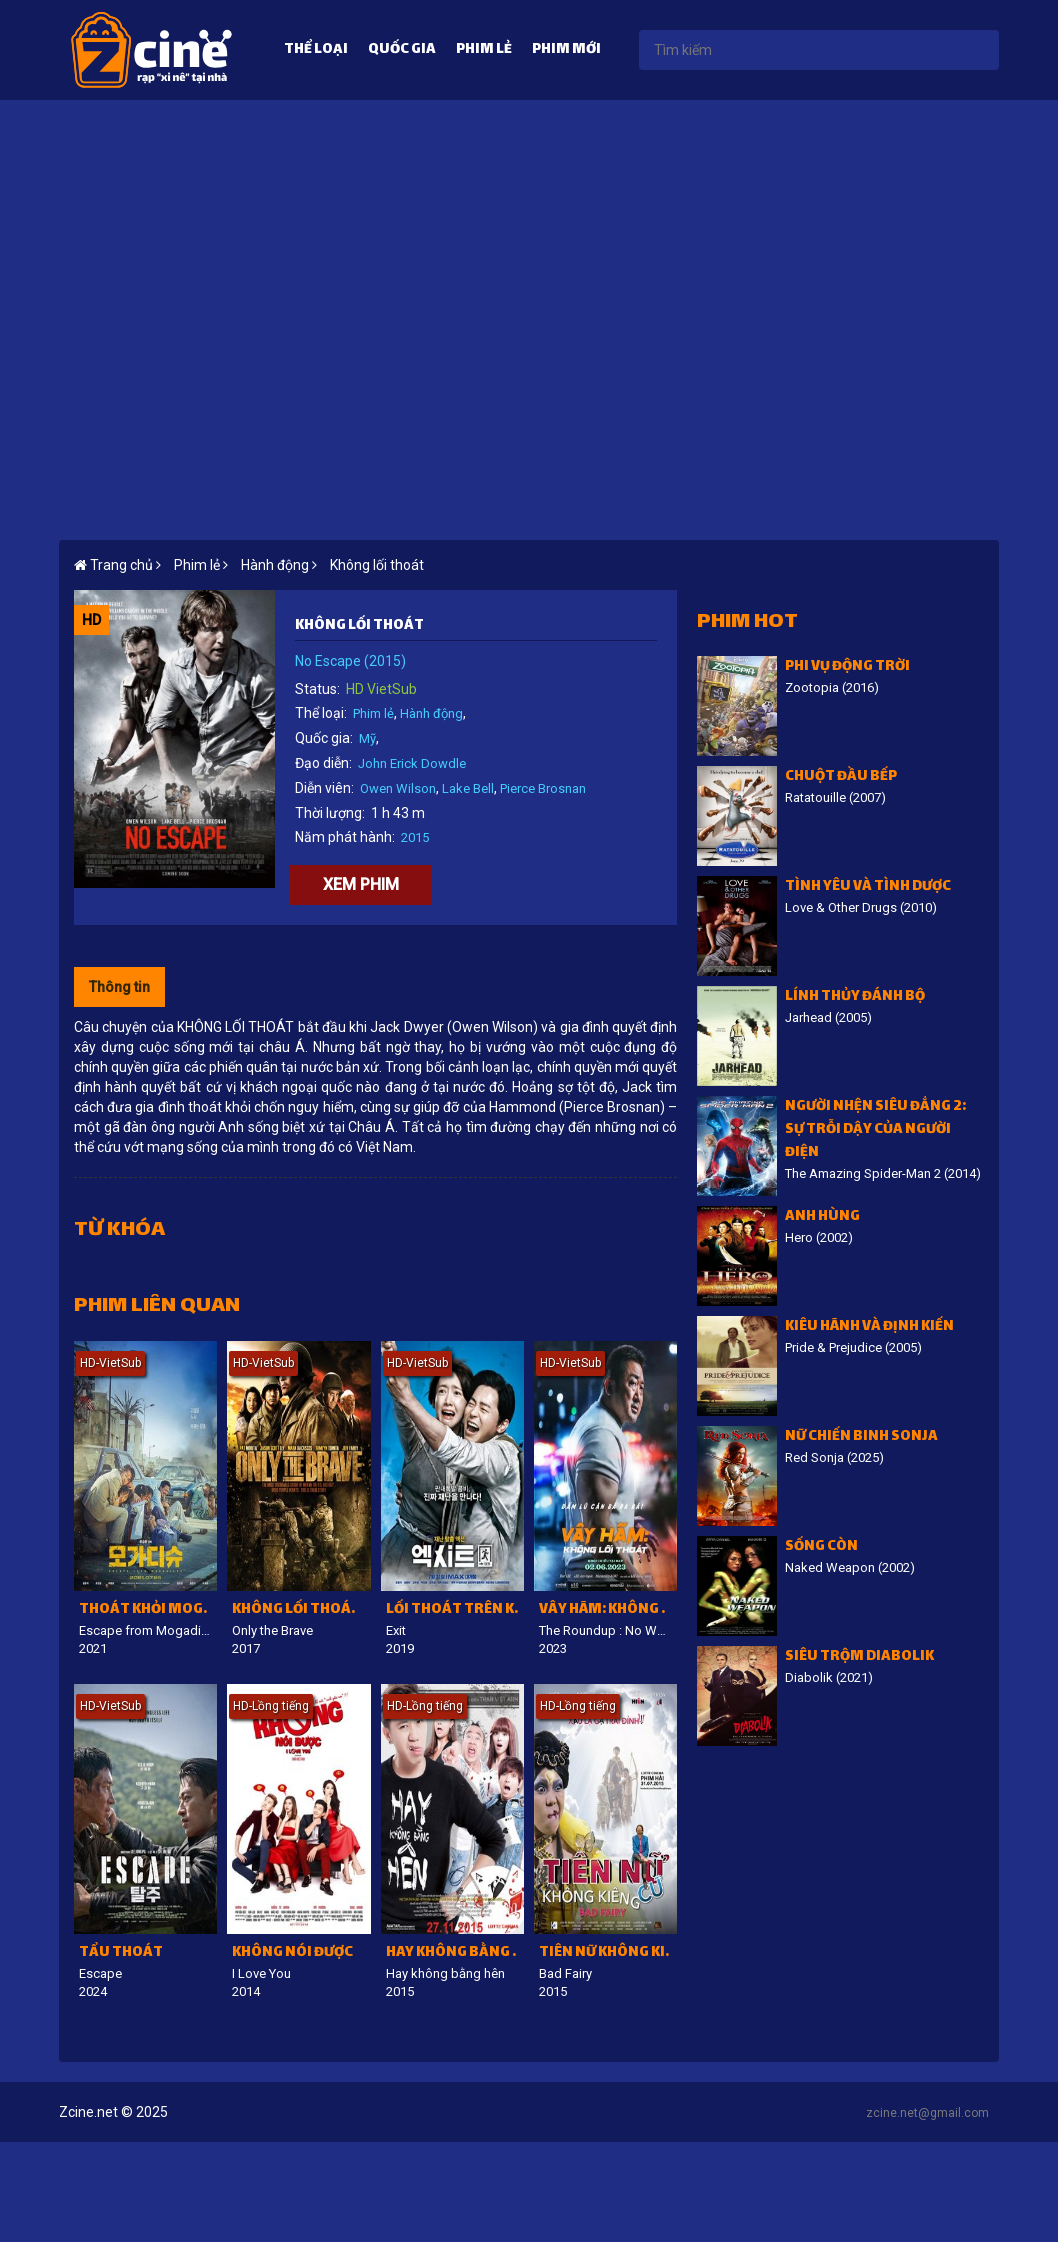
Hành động (431, 713)
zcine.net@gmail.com (927, 2113)
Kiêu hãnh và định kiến (869, 1327)
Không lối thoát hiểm (301, 1610)
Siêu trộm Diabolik (859, 1657)
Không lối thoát (377, 565)
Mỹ (367, 738)
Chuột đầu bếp (841, 777)
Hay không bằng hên (455, 1953)
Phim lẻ (484, 50)
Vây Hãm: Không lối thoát (608, 1610)
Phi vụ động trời (847, 667)
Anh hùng (822, 1217)
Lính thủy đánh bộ (855, 997)
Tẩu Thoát (121, 1953)
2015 (415, 837)
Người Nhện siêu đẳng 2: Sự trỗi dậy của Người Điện (875, 1130)
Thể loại (316, 50)
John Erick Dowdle (412, 763)
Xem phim (361, 884)
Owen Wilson (398, 788)
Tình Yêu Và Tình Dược (868, 887)
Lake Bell (468, 788)
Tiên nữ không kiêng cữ (608, 1953)
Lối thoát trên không (455, 1610)
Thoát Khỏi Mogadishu (148, 1610)
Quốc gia (402, 50)
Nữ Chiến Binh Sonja (861, 1437)
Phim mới (566, 50)
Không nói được (292, 1953)
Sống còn (821, 1547)
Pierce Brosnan (543, 788)
